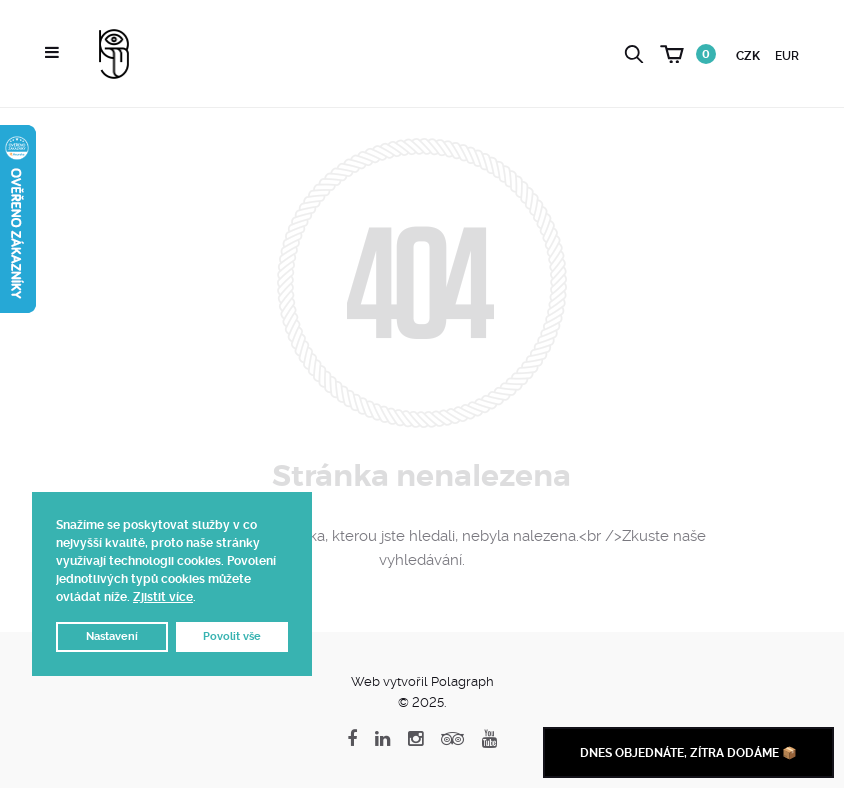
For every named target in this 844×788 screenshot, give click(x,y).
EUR (787, 56)
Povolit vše (232, 636)
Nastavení (112, 636)
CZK (748, 56)
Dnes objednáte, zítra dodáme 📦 (688, 753)
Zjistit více (163, 597)
